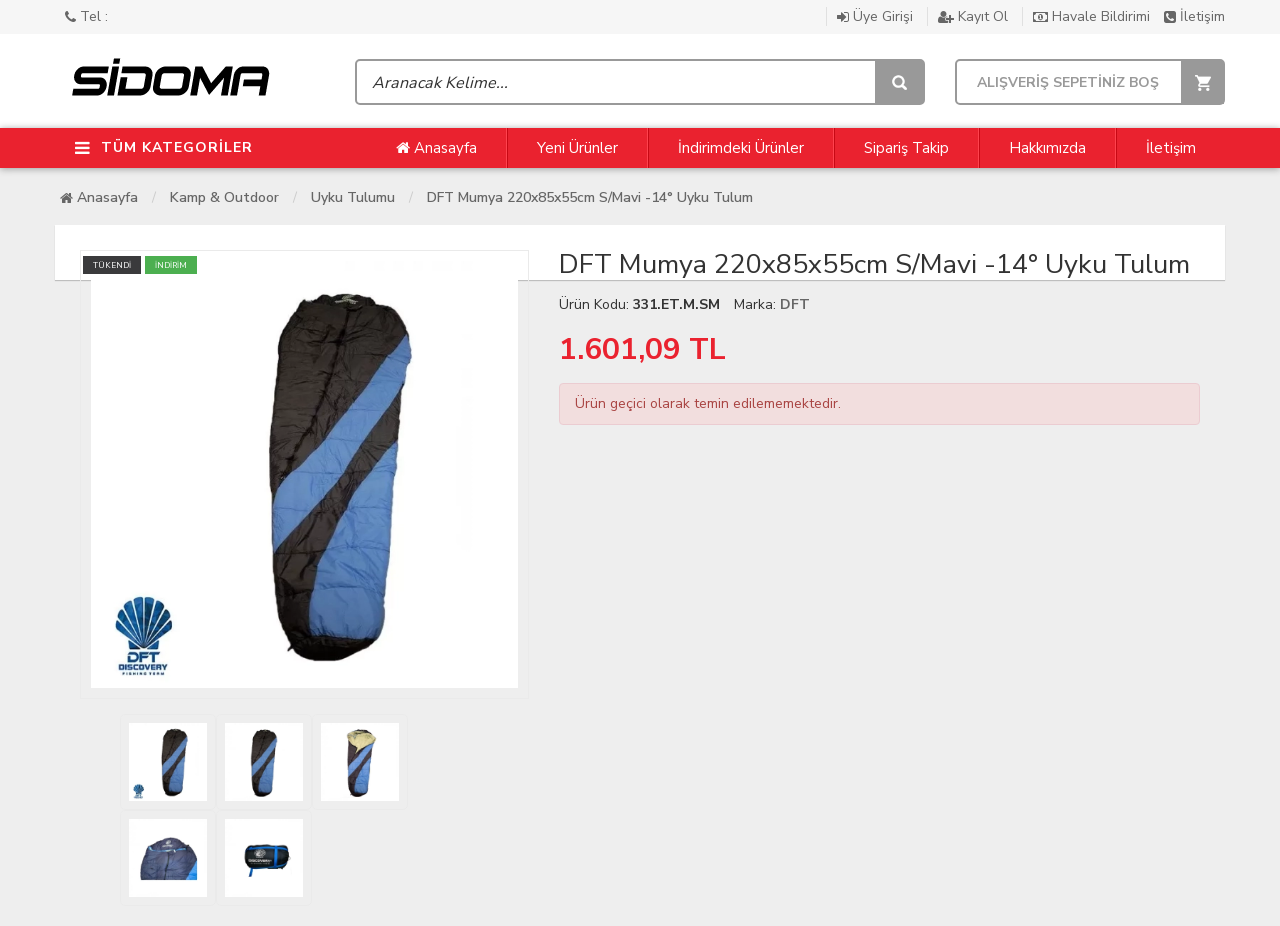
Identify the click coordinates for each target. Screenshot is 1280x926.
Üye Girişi (877, 16)
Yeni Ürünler (577, 148)
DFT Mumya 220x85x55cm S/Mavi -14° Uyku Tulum (590, 197)
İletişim (1194, 16)
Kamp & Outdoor (224, 197)
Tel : (86, 16)
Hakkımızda (1047, 148)
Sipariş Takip (906, 148)
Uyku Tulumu (353, 197)
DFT (795, 304)
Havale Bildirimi (1093, 16)
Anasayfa (436, 148)
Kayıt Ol (975, 16)
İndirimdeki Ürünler (741, 148)
